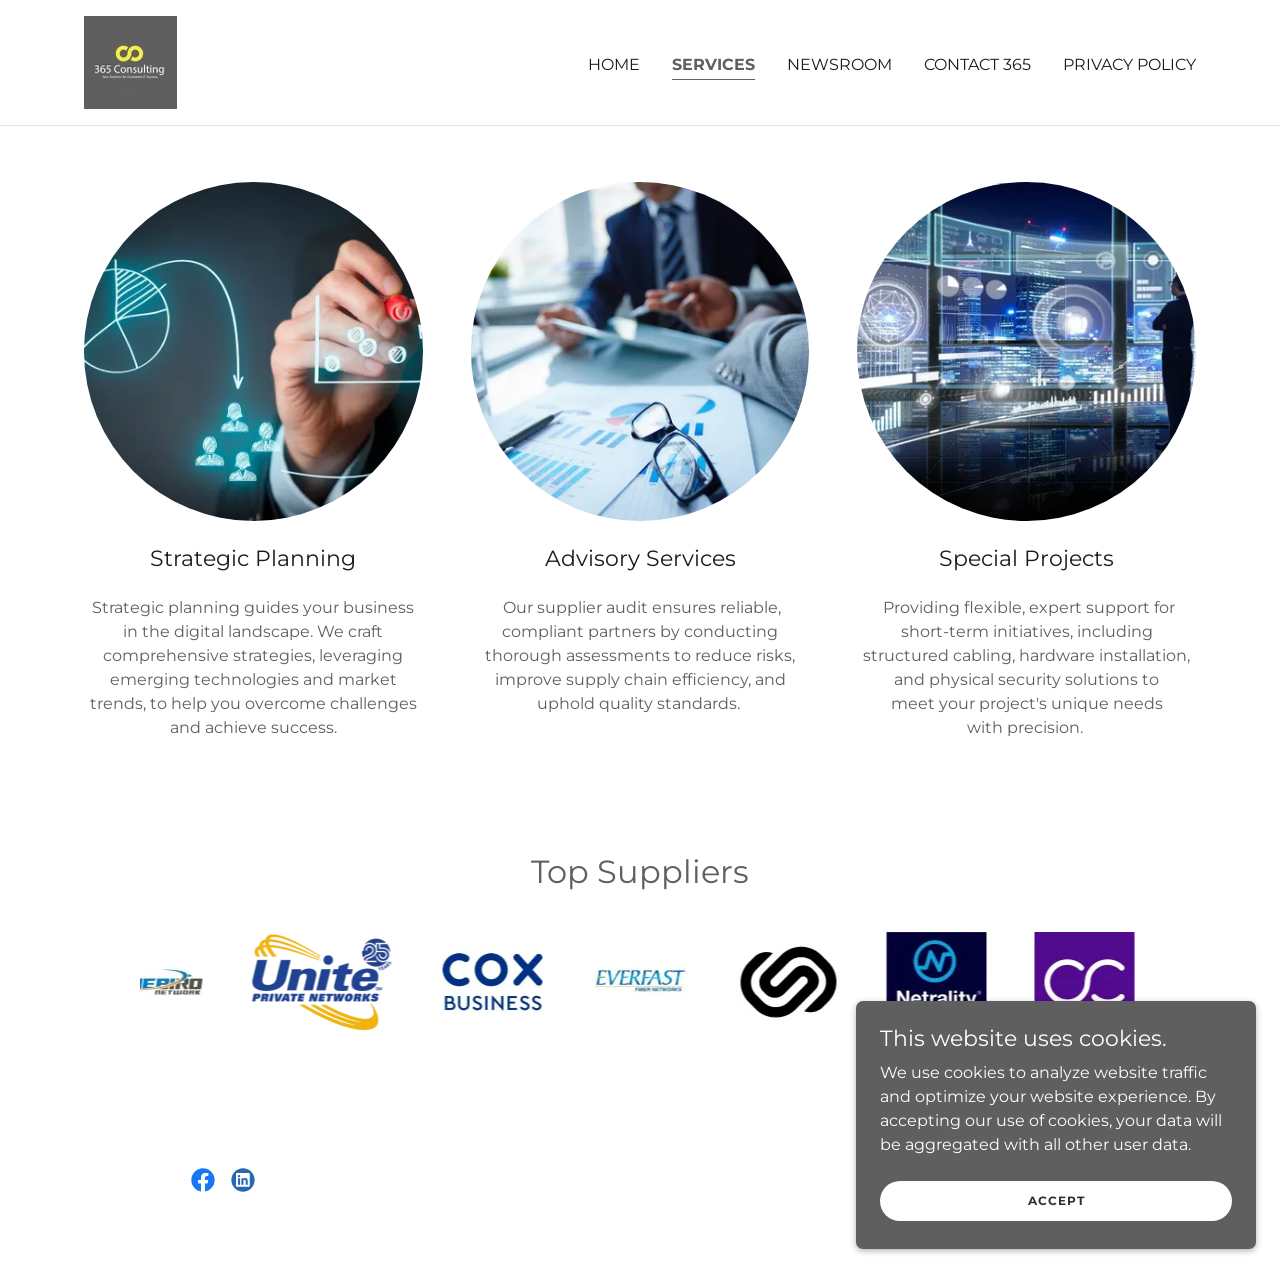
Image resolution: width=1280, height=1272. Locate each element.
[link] (130, 61)
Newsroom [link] (839, 64)
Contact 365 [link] (977, 64)
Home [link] (614, 64)
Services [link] (713, 64)
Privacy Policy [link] (1129, 64)
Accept (1056, 1200)
